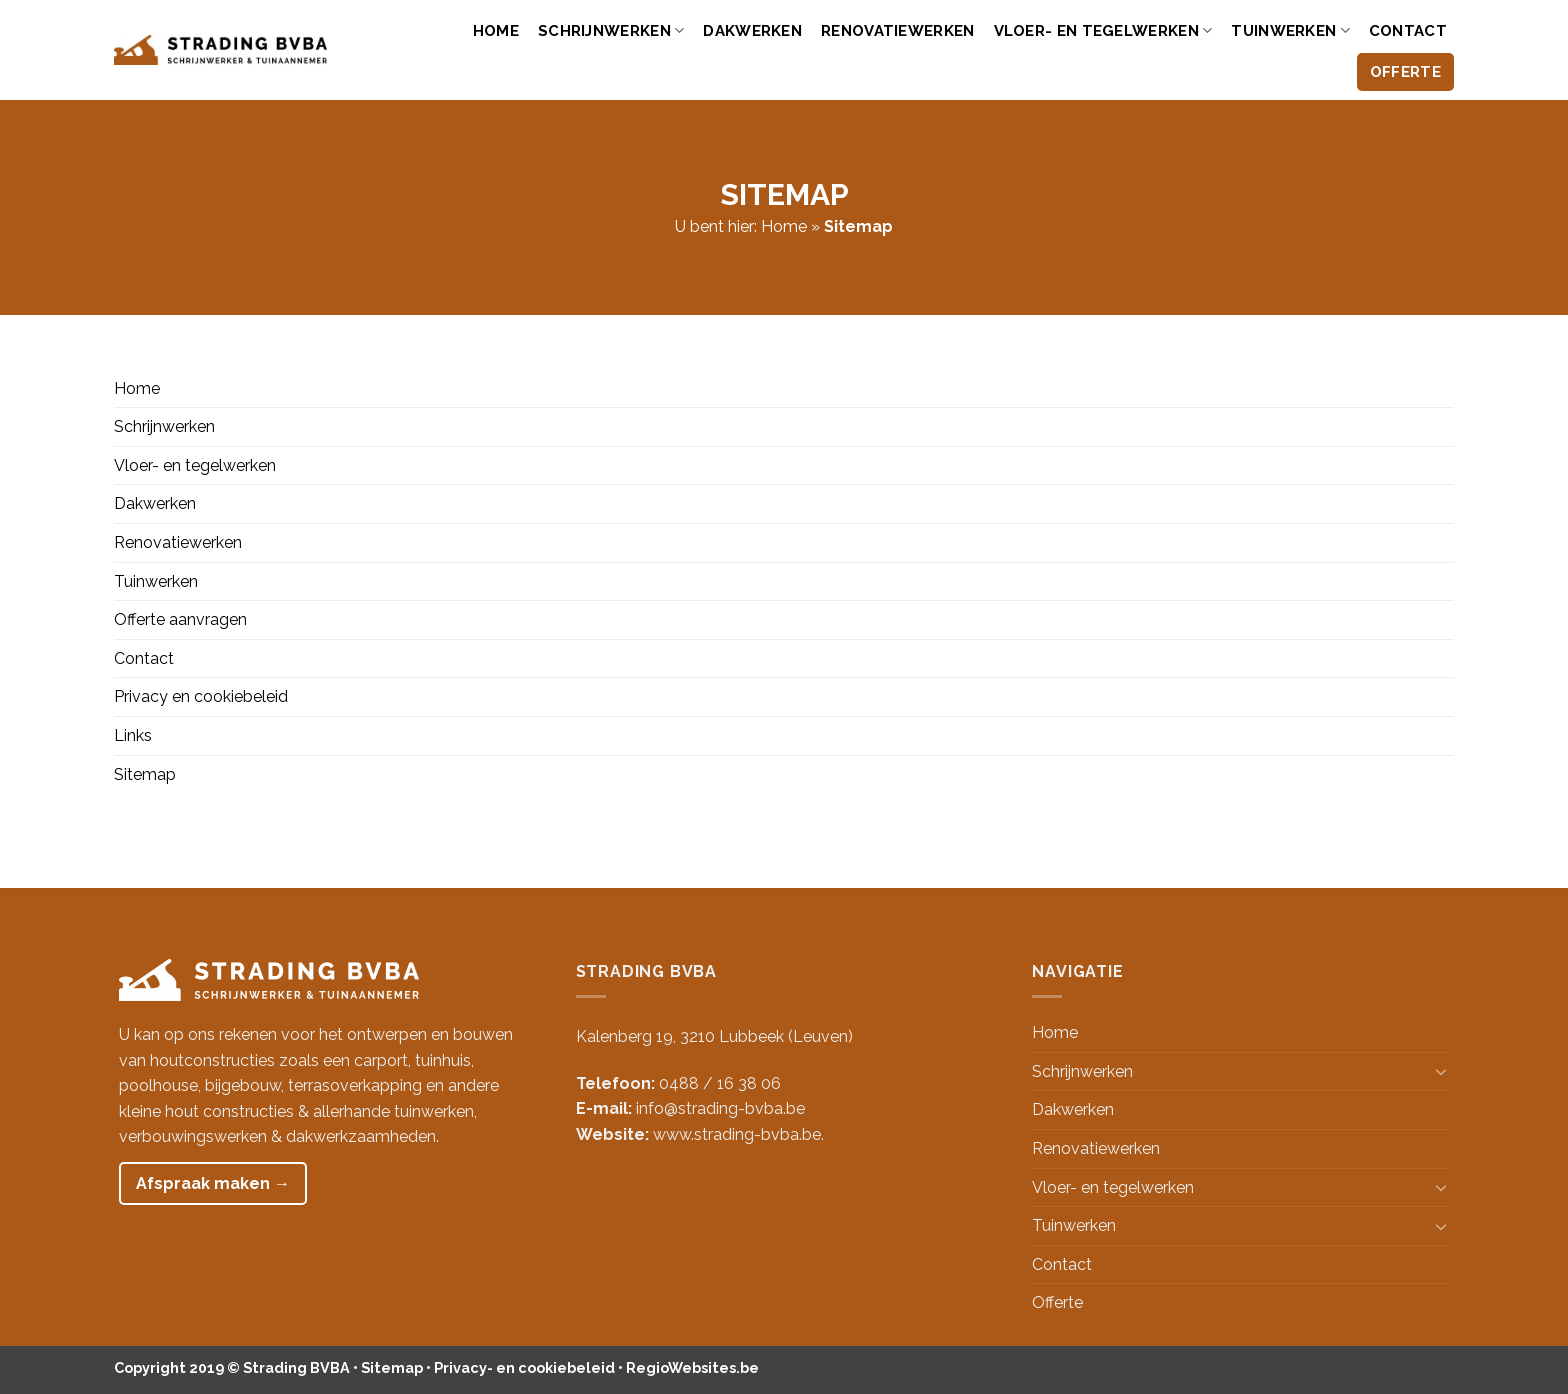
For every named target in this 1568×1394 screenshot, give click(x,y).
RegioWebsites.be (692, 1367)
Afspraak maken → (213, 1183)
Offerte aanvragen (180, 619)
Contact (1408, 31)
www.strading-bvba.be (737, 1134)
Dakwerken (752, 31)
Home (496, 31)
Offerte (1405, 72)
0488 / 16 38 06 (720, 1083)
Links (133, 735)
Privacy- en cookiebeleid (524, 1367)
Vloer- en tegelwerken (1103, 30)
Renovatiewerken (898, 31)
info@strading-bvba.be (720, 1108)
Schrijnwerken (611, 30)
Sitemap (145, 774)
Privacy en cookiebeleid (201, 696)
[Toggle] (1441, 1071)
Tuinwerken (1290, 30)
